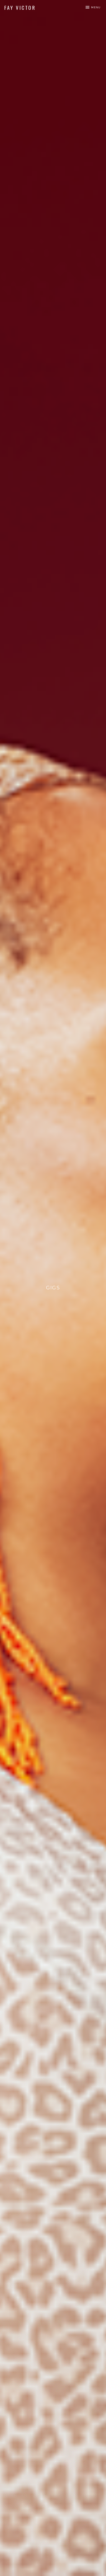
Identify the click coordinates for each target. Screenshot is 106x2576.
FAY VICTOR (20, 7)
